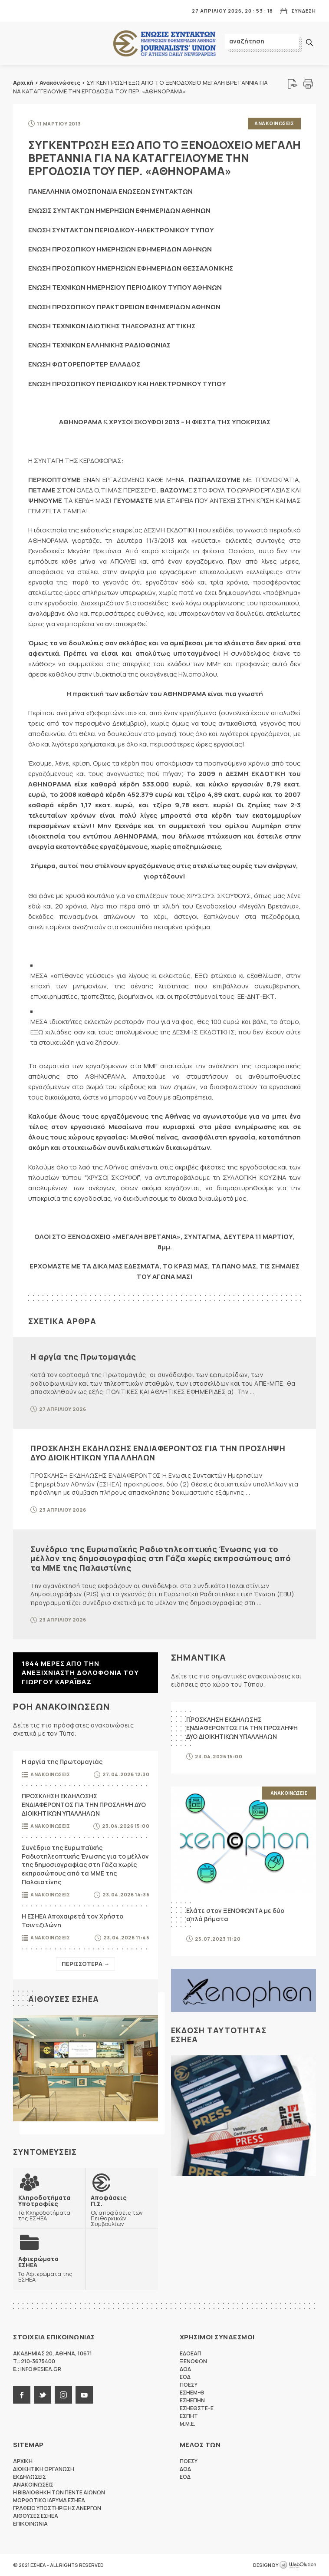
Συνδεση (303, 10)
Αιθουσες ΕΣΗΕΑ (63, 1999)
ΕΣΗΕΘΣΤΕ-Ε (197, 2408)
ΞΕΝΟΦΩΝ (193, 2361)
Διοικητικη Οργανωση (43, 2469)
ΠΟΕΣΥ (188, 2384)
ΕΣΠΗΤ (189, 2416)
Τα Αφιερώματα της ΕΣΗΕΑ (49, 2268)
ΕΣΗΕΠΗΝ (192, 2400)
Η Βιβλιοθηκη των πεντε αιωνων (59, 2492)
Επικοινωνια (30, 2523)
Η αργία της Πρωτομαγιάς (83, 1356)
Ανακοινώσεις (59, 82)
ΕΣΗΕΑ (164, 43)
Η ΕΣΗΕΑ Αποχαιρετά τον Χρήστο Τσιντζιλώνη (72, 1920)
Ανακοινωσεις (274, 123)
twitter (42, 2395)
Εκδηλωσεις (29, 2476)
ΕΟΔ (185, 2377)
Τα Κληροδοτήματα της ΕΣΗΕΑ (49, 2207)
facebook (21, 2395)
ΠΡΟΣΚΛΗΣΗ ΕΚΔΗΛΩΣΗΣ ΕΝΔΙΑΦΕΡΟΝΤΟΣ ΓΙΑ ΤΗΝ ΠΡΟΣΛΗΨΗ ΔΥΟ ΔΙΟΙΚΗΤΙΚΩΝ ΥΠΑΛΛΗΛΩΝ (157, 1453)
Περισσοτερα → (85, 1964)
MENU (19, 10)
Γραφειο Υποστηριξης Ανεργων (57, 2508)
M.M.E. (187, 2423)
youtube (84, 2395)
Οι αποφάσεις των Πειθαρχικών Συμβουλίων (122, 2210)
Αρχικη (23, 2461)
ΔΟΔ (185, 2369)
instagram (63, 2395)
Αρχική (23, 82)
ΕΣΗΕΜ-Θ (192, 2392)
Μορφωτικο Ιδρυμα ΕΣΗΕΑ (49, 2500)
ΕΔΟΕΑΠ (190, 2353)
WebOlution (298, 2565)
